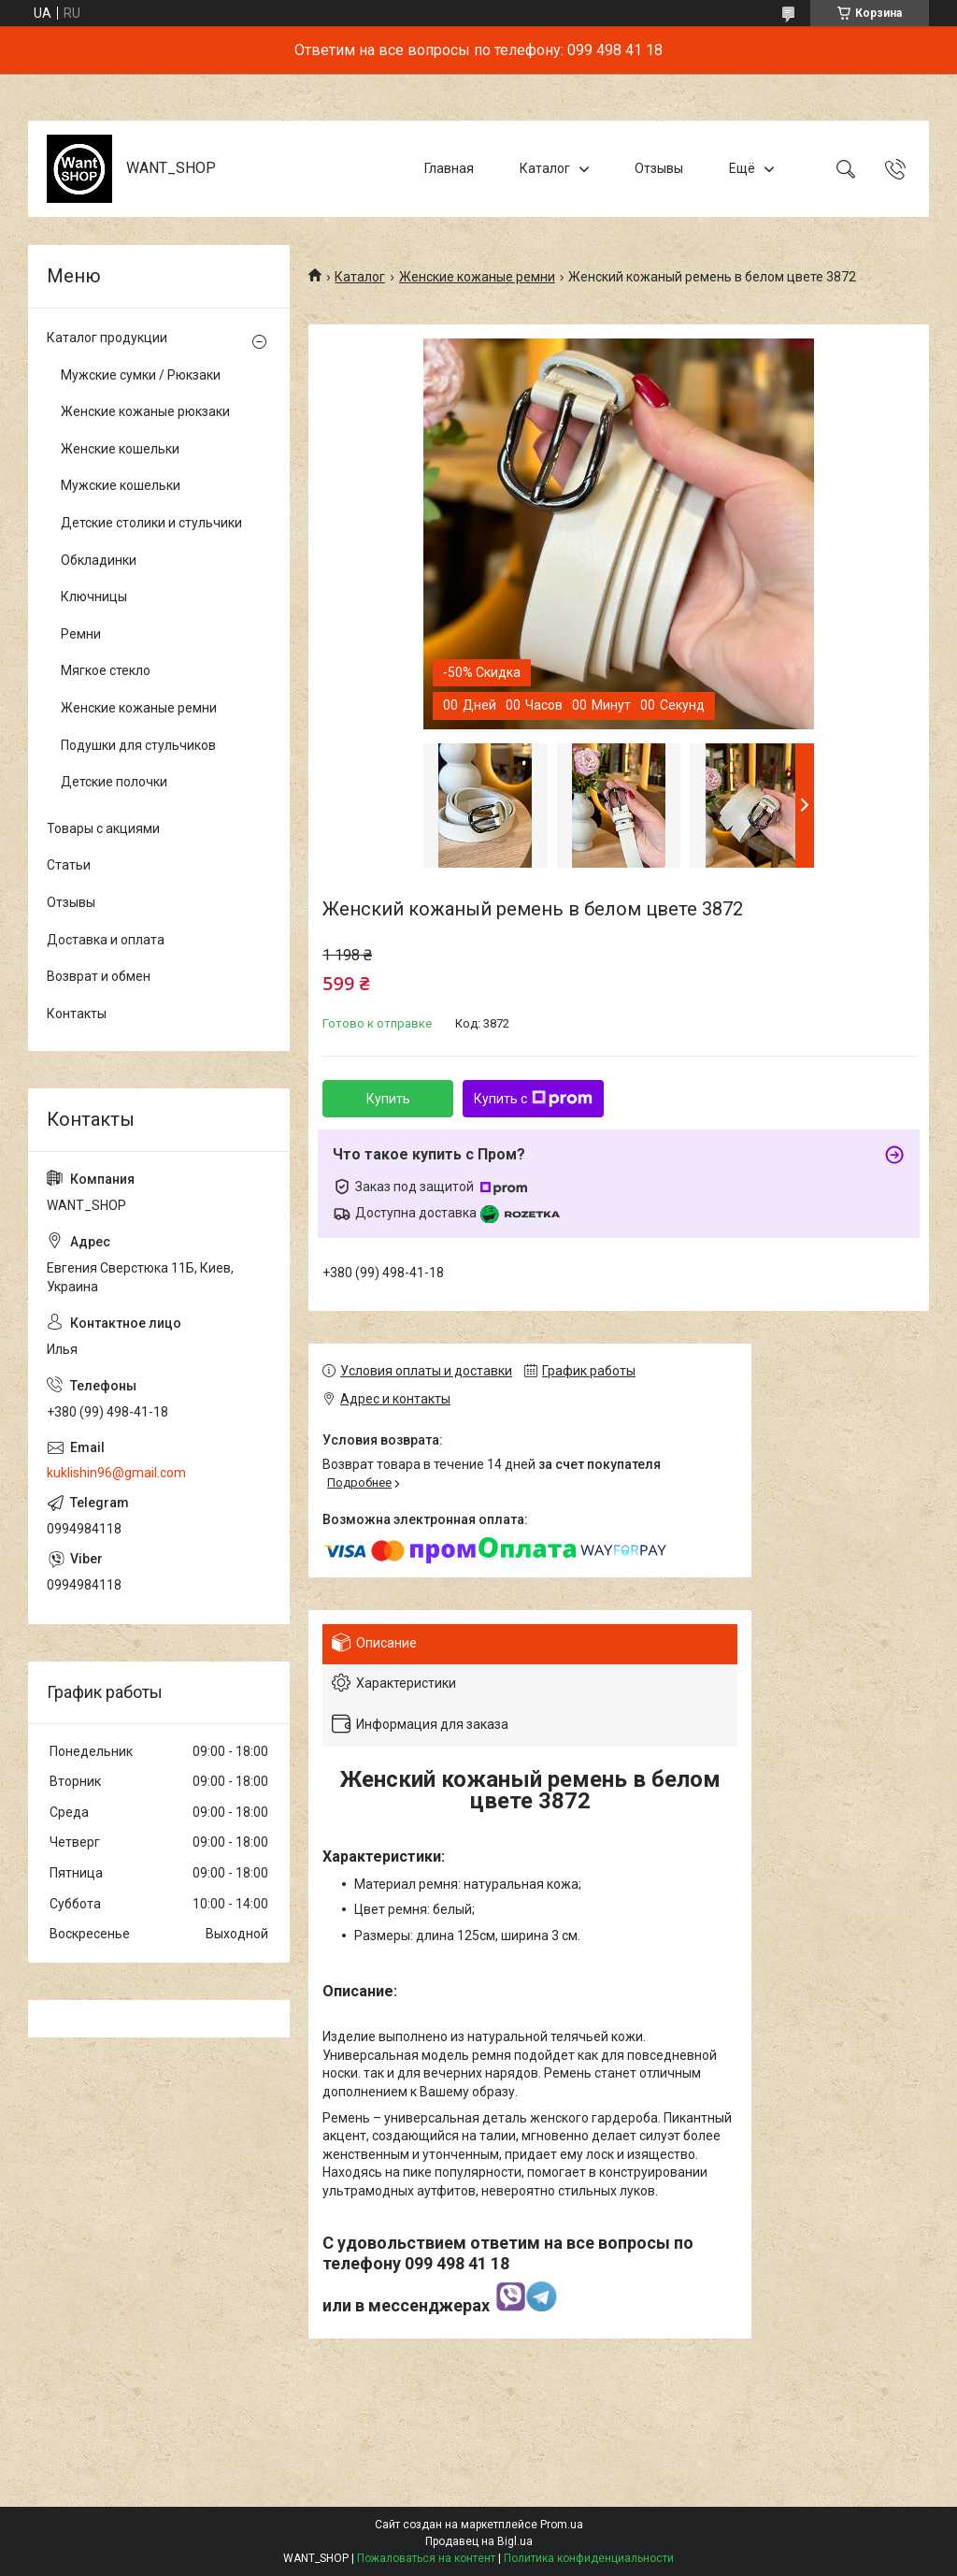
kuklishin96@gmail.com (116, 1472)
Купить (388, 1098)
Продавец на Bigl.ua (479, 2541)
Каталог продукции (107, 337)
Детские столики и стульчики (151, 522)
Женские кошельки (120, 448)
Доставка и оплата (105, 939)
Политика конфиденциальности (589, 2558)
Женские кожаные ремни (477, 276)
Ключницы (94, 596)
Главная (449, 168)
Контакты (77, 1013)
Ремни (81, 633)
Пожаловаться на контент (426, 2558)
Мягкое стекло (105, 670)
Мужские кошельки (120, 485)
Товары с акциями (103, 828)
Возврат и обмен (98, 976)
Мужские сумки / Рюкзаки (141, 374)
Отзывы (659, 168)
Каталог (545, 168)
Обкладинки (98, 560)
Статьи (69, 864)
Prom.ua (561, 2524)
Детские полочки (114, 781)
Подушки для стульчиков (138, 745)
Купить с (533, 1098)
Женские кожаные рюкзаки (145, 411)
